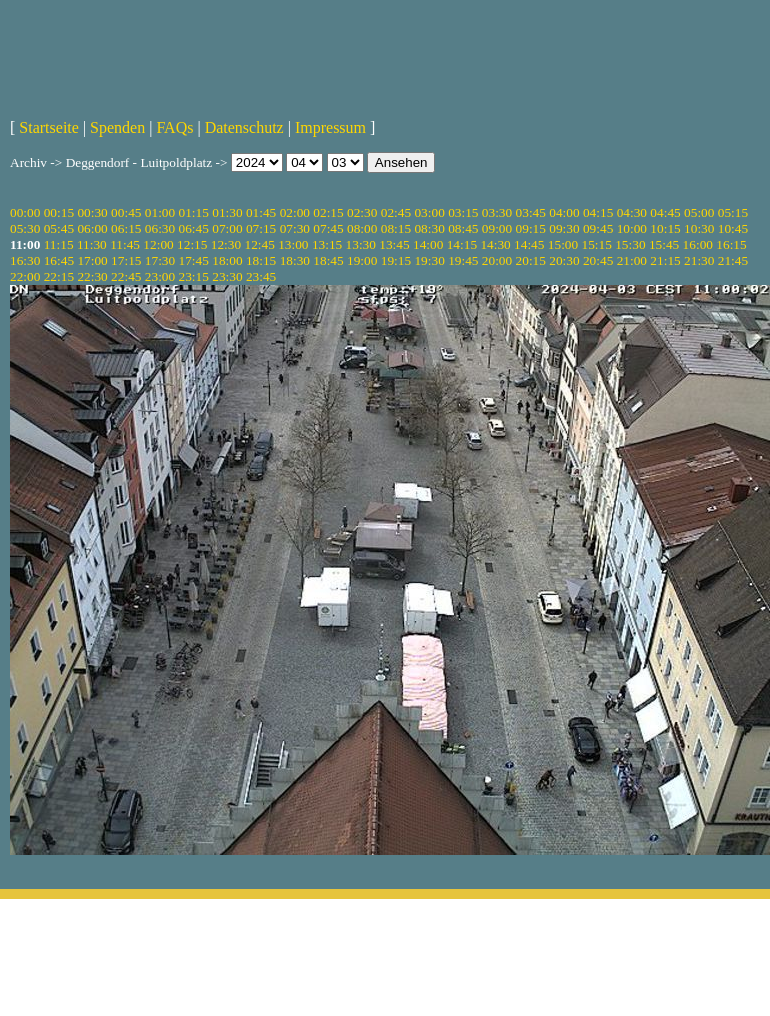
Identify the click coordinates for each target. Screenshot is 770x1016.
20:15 (531, 260)
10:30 (699, 228)
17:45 (194, 260)
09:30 (564, 228)
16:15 (731, 244)
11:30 (92, 244)
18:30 (295, 260)
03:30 (497, 212)
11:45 (125, 244)
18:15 (261, 260)
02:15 (328, 212)
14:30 (495, 244)
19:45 (463, 260)
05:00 (699, 212)
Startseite (49, 127)
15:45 (664, 244)
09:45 (598, 228)
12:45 (259, 244)
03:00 (429, 212)
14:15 (462, 244)
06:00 (92, 228)
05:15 (733, 212)
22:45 (126, 276)
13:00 (293, 244)
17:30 (160, 260)
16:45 (59, 260)
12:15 (192, 244)
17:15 (126, 260)
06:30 (160, 228)
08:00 (362, 228)
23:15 (194, 276)
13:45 (394, 244)
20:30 (564, 260)
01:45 (261, 212)
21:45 (733, 260)
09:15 (531, 228)
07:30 (295, 228)
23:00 (160, 276)
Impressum (330, 127)
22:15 (59, 276)
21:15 (665, 260)
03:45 (531, 212)
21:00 (632, 260)
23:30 (227, 276)
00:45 (126, 212)
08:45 (463, 228)
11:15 (59, 244)
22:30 (92, 276)
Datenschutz (244, 127)
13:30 (361, 244)
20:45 (598, 260)
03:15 (463, 212)
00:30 (92, 212)
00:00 (25, 212)
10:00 (632, 228)
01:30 (227, 212)
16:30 (25, 260)
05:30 (25, 228)
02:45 (396, 212)
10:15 (665, 228)
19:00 (362, 260)
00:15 (59, 212)
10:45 (733, 228)
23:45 (261, 276)
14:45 (529, 244)
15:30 (630, 244)
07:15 (261, 228)
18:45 (328, 260)
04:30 (632, 212)
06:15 (126, 228)
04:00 (564, 212)
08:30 (429, 228)
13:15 (327, 244)
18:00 (227, 260)
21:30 (699, 260)
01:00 (160, 212)
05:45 (59, 228)
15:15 (597, 244)
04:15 (598, 212)
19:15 (396, 260)
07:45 (328, 228)
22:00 (25, 276)
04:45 (665, 212)
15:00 (563, 244)
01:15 (194, 212)
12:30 (226, 244)
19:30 (429, 260)
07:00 (227, 228)
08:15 (396, 228)
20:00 (497, 260)
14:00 (428, 244)
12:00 (158, 244)
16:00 (698, 244)
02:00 (295, 212)
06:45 (194, 228)
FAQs (174, 127)
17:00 (92, 260)
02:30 (362, 212)
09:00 (497, 228)
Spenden (117, 127)
